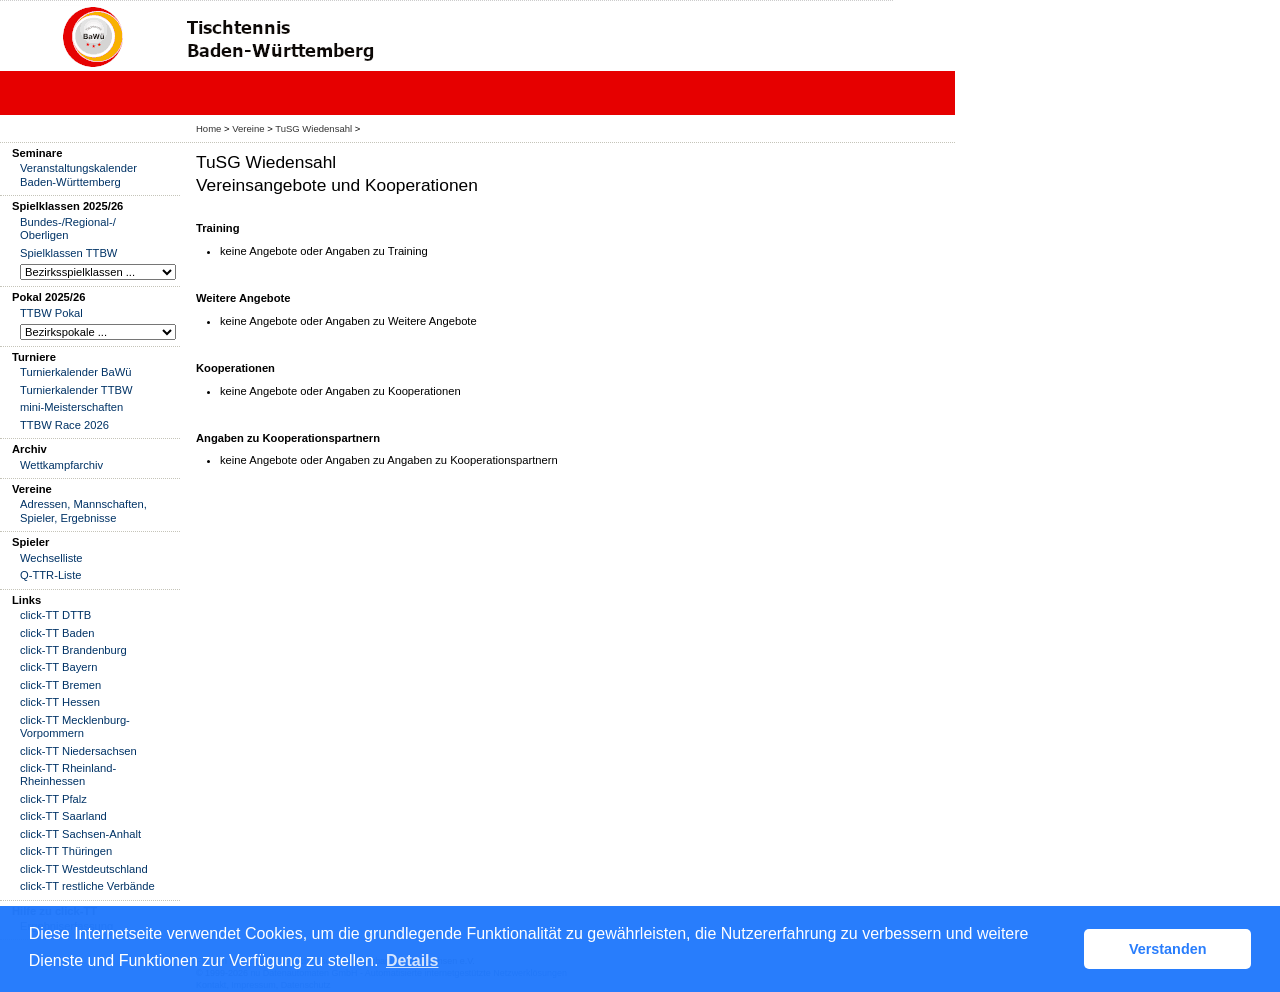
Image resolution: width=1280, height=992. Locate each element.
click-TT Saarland (63, 816)
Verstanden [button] (1168, 949)
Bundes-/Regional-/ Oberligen (68, 228)
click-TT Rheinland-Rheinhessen (68, 774)
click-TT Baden (57, 633)
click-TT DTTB (55, 615)
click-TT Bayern (59, 667)
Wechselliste (51, 558)
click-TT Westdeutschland (84, 869)
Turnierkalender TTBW (76, 390)
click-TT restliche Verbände (87, 886)
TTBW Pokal (51, 313)
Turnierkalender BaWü (76, 372)
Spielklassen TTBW (68, 253)
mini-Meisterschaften (71, 407)
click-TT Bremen (60, 685)
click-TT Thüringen (66, 851)
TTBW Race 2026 (64, 425)
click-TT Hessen (60, 702)
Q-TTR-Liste (51, 575)
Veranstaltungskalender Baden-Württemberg (78, 174)
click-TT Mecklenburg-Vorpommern (75, 726)
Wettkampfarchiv (61, 465)
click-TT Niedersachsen (78, 751)
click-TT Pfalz (53, 799)
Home (208, 128)
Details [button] (412, 960)
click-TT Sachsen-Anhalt (80, 834)
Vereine (248, 128)
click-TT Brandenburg (73, 650)
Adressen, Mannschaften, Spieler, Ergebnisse (83, 510)
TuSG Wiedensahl (313, 128)
